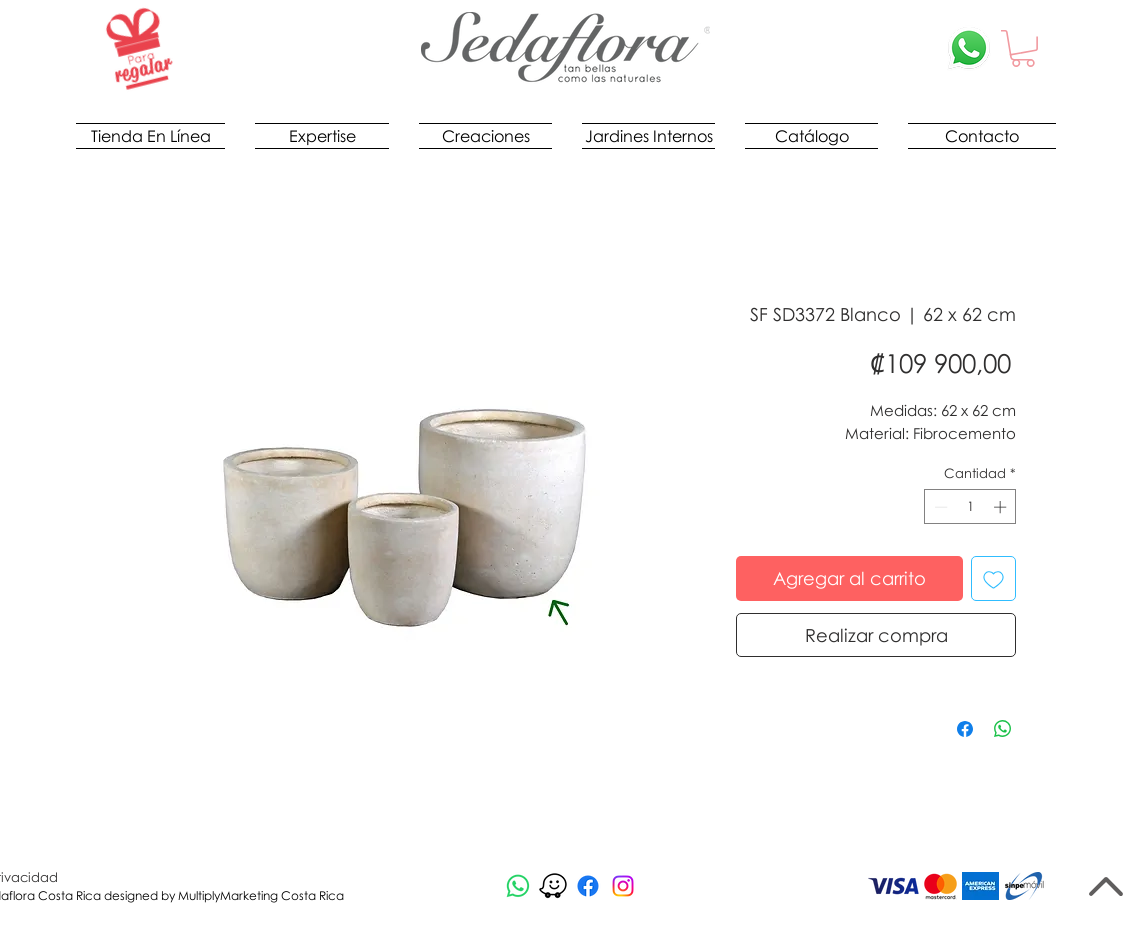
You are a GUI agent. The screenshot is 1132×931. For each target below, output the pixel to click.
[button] (1023, 48)
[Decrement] (939, 507)
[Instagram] (623, 886)
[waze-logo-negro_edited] (553, 886)
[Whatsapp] (518, 886)
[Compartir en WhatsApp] (1003, 729)
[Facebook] (588, 886)
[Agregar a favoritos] (993, 578)
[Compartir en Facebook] (965, 729)
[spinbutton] (970, 507)
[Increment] (1002, 507)
